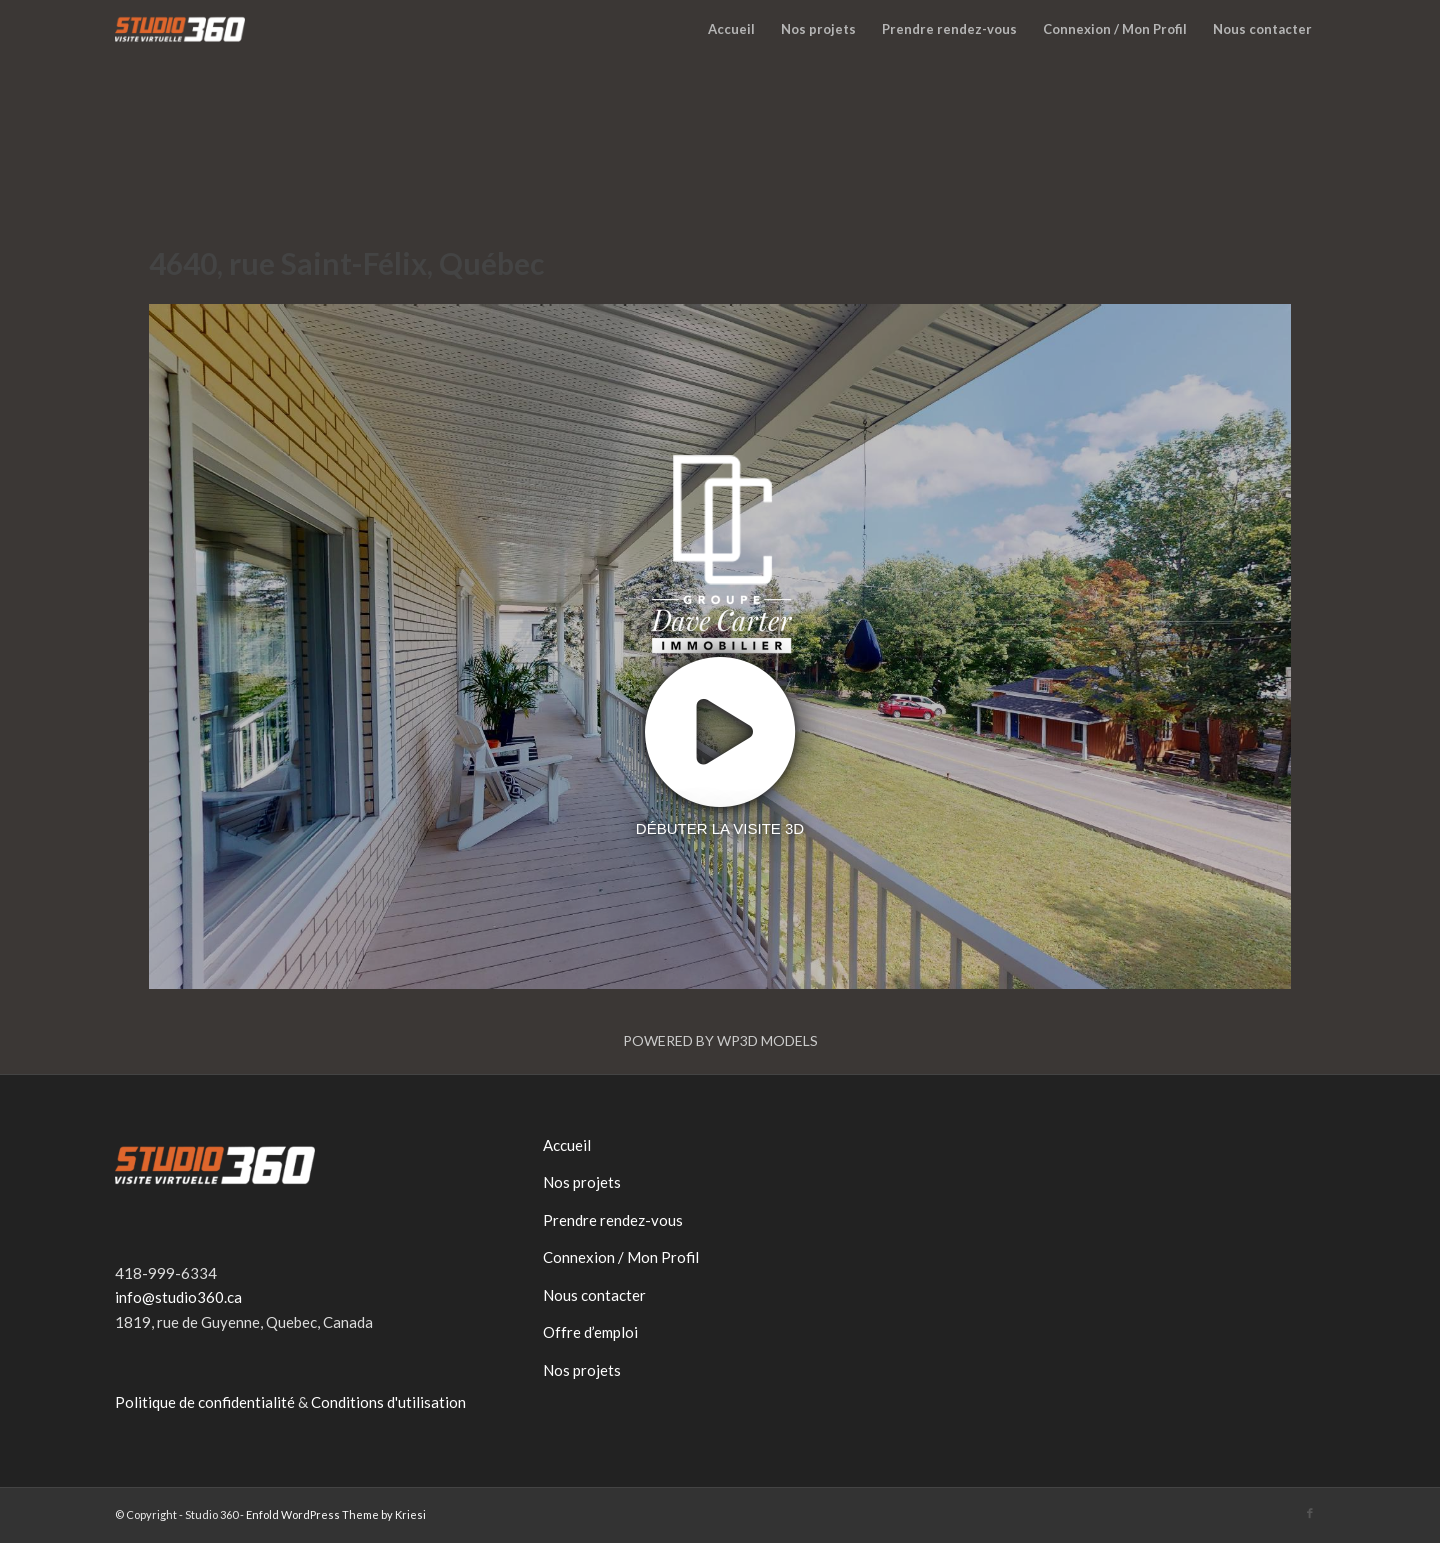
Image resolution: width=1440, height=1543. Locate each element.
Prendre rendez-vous (613, 1220)
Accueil (567, 1145)
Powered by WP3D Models (720, 1040)
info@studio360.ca (178, 1297)
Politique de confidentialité (205, 1402)
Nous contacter (594, 1295)
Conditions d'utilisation (388, 1402)
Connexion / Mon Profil (621, 1257)
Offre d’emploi (590, 1332)
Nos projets (582, 1182)
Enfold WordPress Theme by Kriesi (336, 1514)
